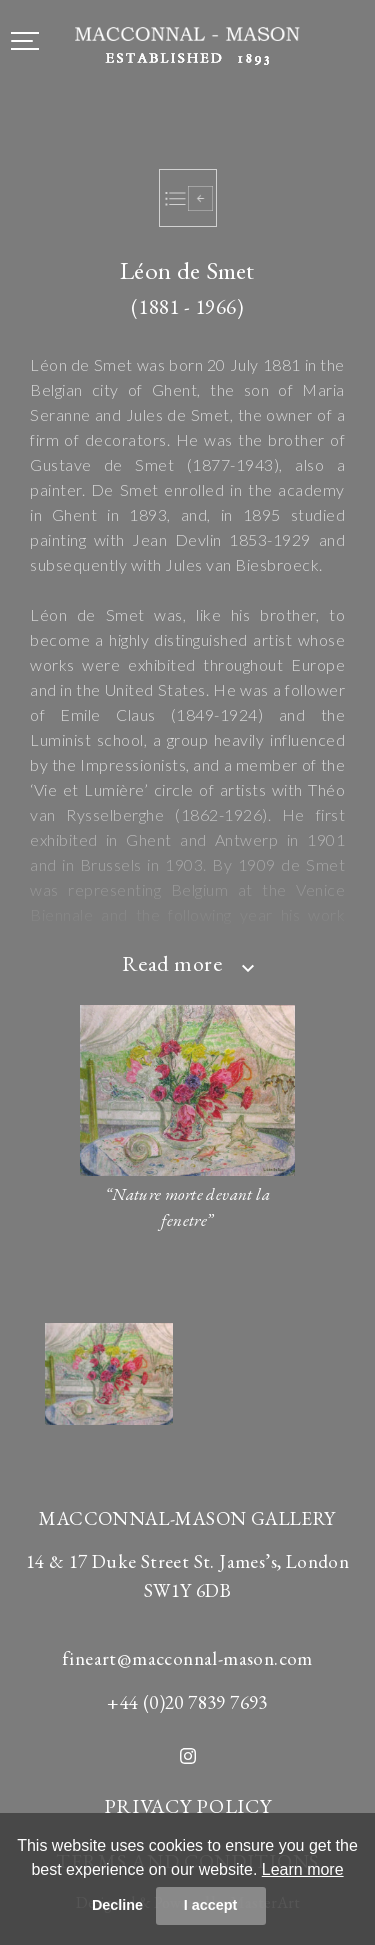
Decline (117, 1905)
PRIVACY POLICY (188, 1806)
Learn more (303, 1869)
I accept (211, 1905)
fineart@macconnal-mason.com (187, 1658)
